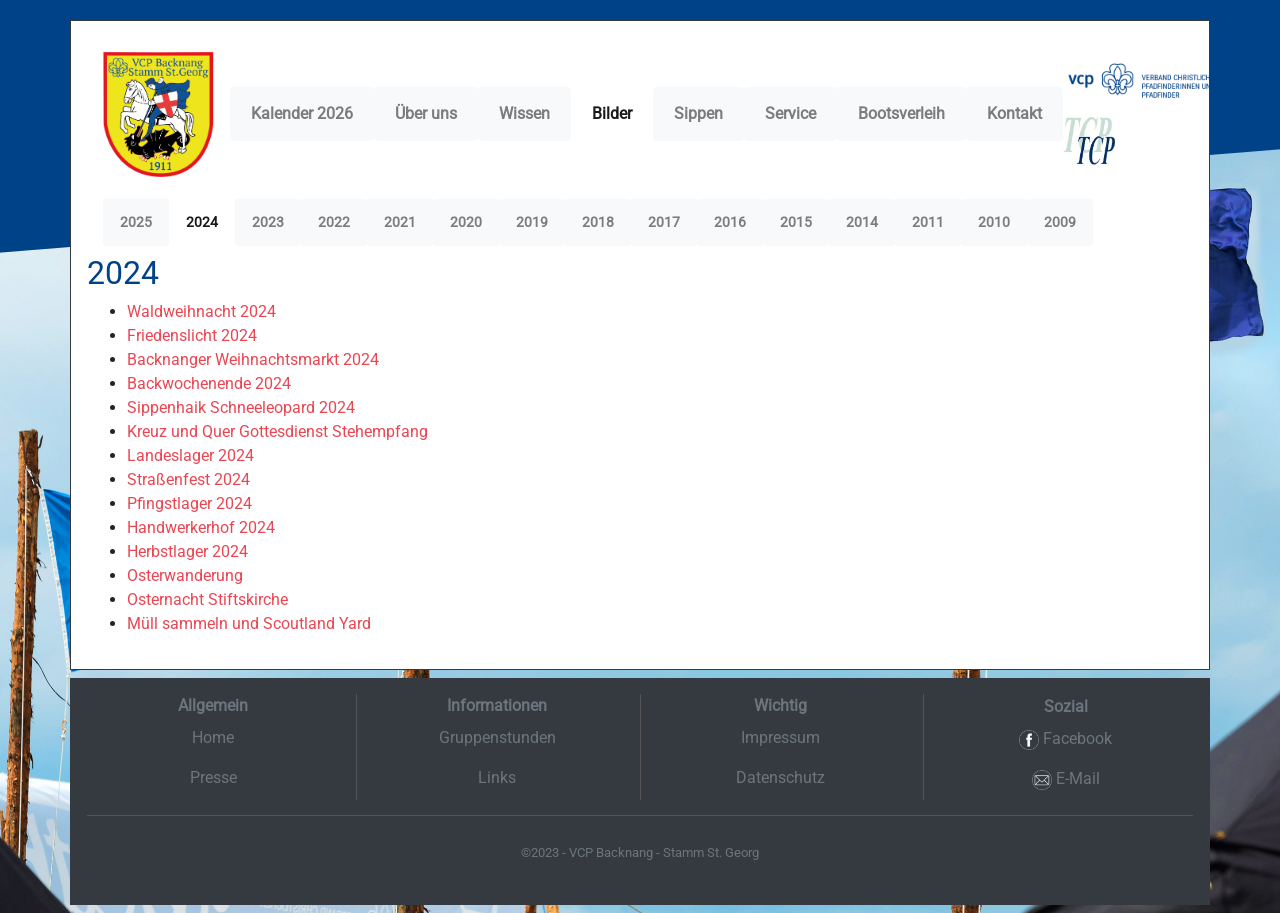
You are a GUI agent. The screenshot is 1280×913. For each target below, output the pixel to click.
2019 (532, 222)
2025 (136, 222)
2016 (730, 222)
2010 (994, 222)
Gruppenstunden (497, 737)
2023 (268, 222)
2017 (664, 222)
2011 (928, 222)
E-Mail (1066, 779)
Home (213, 737)
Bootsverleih (901, 113)
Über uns (426, 113)
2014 (862, 222)
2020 (466, 222)
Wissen (524, 113)
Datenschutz (780, 777)
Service (790, 113)
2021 (400, 222)
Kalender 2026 (302, 113)
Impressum (780, 737)
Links (497, 777)
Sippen (698, 113)
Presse (213, 777)
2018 (598, 222)
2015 (796, 222)
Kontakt (1014, 113)
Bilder (612, 113)
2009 (1060, 222)
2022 (334, 222)
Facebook (1065, 739)
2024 (202, 222)
